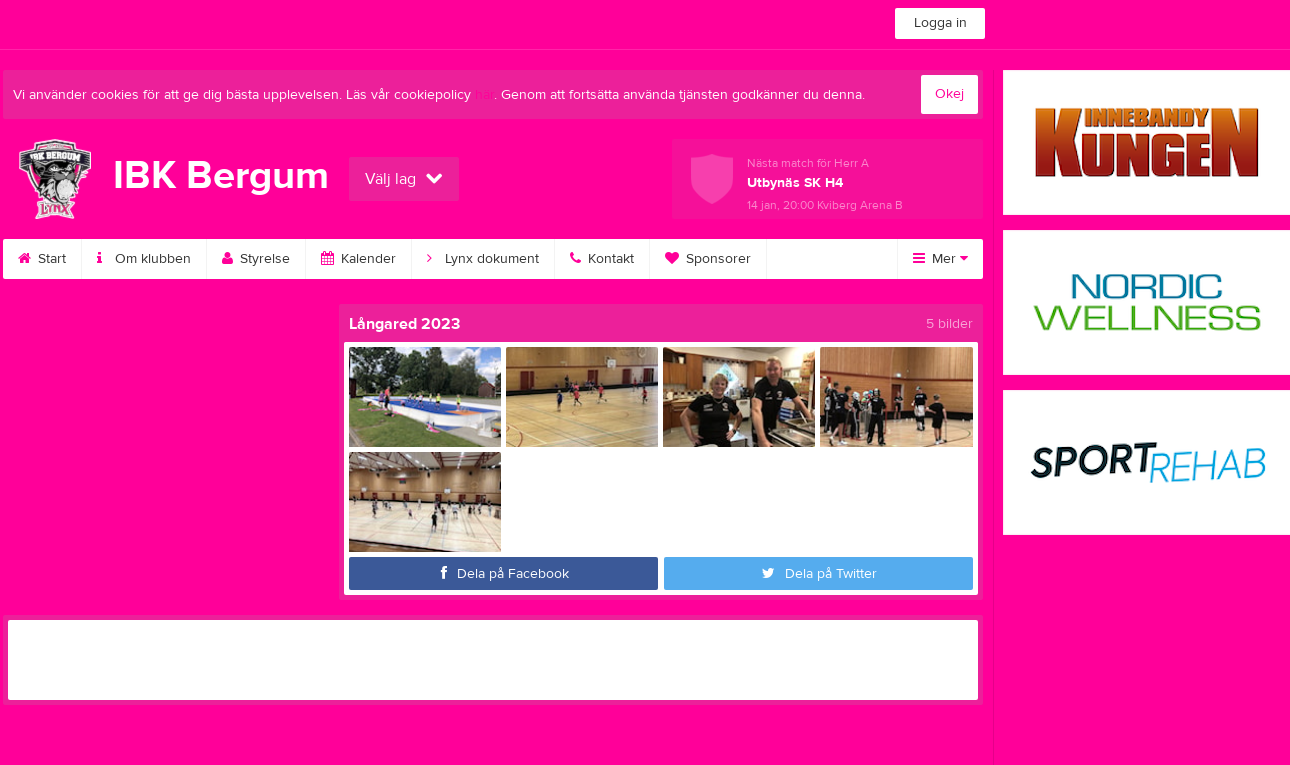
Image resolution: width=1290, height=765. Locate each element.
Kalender (358, 259)
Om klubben (144, 259)
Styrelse (256, 259)
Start (42, 259)
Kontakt (602, 259)
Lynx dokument (483, 259)
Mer (940, 259)
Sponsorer (708, 259)
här (484, 95)
